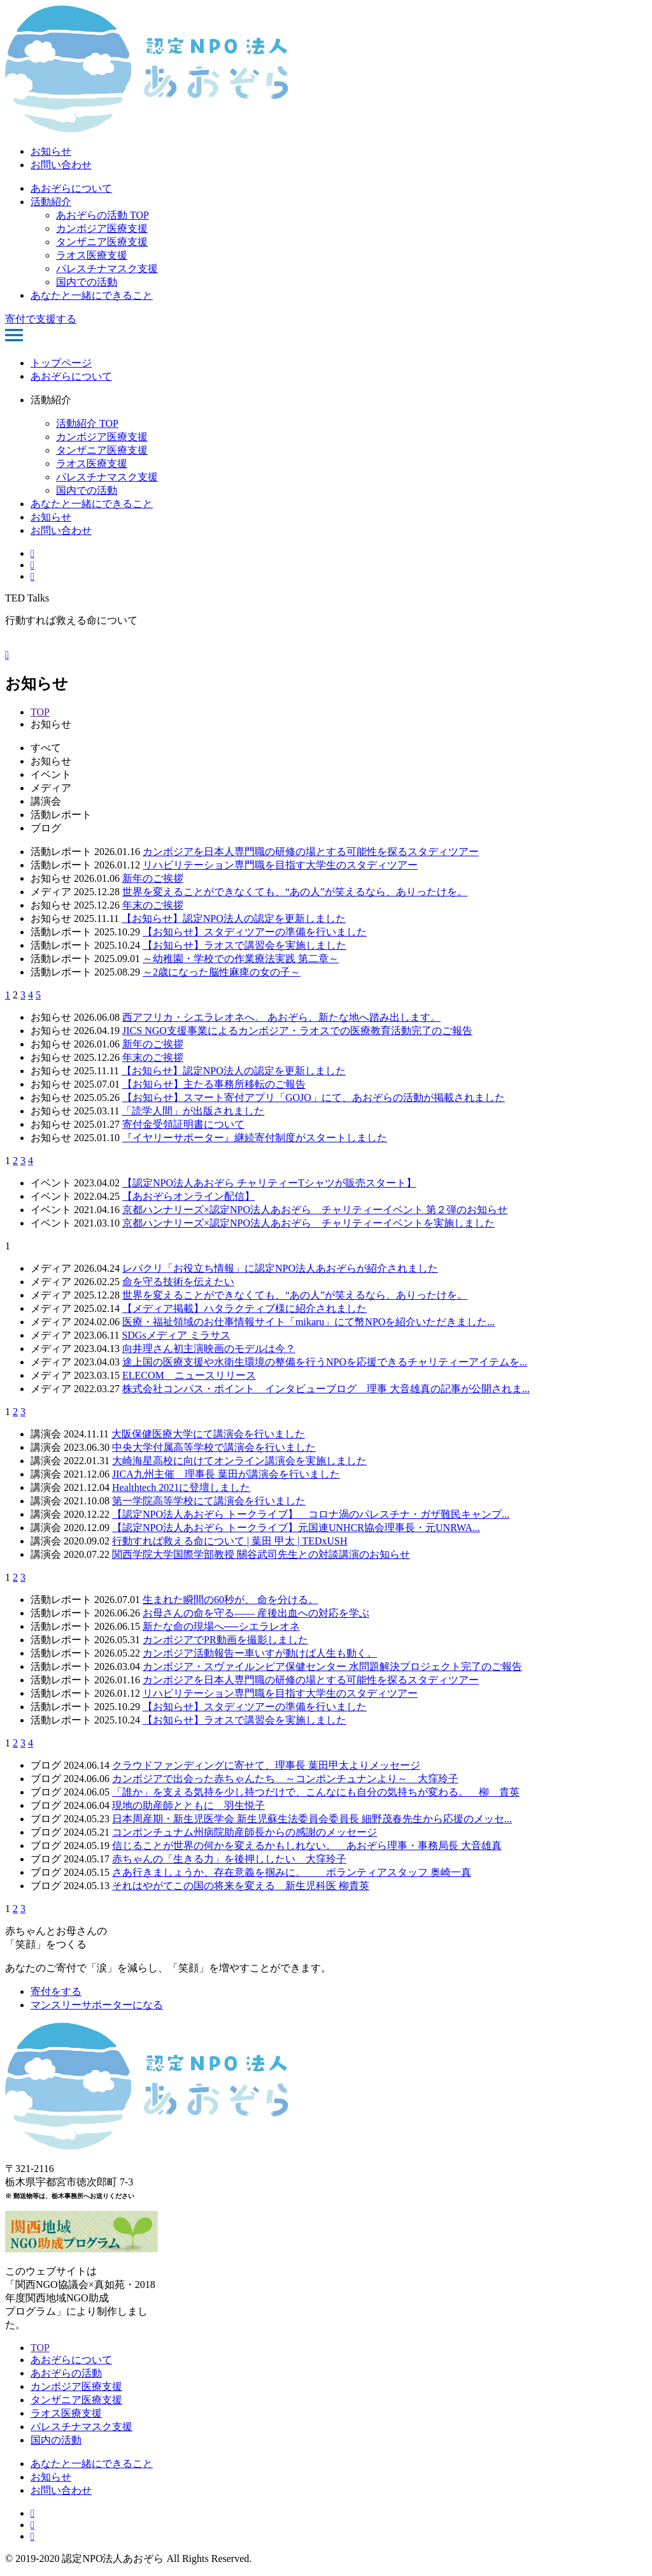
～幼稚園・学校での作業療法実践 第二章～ (241, 958)
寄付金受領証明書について (183, 1124)
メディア (51, 787)
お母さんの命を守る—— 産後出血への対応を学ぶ (256, 1613)
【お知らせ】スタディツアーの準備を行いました (255, 931)
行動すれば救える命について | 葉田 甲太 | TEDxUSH (230, 1541)
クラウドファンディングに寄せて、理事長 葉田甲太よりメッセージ (266, 1765)
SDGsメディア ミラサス (176, 1335)
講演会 (46, 801)
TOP (40, 712)
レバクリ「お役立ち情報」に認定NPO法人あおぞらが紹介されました (280, 1268)
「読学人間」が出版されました (193, 1110)
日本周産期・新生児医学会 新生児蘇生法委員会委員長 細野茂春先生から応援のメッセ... (312, 1818)
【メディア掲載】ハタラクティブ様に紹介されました (244, 1308)
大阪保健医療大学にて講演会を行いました (208, 1433)
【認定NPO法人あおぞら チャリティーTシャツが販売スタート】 (269, 1182)
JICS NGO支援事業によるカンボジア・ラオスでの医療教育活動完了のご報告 (297, 1030)
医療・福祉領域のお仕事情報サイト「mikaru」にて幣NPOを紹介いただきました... (308, 1321)
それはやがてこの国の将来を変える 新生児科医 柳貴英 (240, 1885)
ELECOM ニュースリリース (189, 1375)
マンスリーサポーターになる (97, 2004)
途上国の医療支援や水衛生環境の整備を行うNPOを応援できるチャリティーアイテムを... (324, 1361)
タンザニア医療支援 (102, 241)
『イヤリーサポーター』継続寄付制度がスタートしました (254, 1137)
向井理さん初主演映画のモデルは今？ (208, 1348)
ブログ (46, 828)
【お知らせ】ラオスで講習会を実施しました (244, 945)
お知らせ (51, 151)
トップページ (61, 362)
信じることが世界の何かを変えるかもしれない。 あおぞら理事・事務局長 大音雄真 (307, 1845)
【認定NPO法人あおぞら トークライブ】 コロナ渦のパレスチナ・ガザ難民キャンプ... (310, 1514)
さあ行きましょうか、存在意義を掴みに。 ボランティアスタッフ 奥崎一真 (291, 1872)
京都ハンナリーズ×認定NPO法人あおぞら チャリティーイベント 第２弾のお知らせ (314, 1209)
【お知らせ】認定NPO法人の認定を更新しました (234, 918)
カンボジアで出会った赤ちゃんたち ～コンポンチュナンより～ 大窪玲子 (285, 1778)
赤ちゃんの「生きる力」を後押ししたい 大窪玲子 (229, 1858)
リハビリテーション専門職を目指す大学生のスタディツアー (280, 865)
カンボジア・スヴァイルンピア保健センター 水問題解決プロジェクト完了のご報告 (332, 1666)
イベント (51, 774)
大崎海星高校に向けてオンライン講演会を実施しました (239, 1460)
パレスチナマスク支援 (107, 268)
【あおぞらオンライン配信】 (188, 1196)
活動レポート (61, 814)
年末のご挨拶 (152, 905)
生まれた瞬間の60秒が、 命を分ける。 (230, 1599)
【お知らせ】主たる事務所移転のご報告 (214, 1084)
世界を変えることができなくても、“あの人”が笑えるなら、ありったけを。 (294, 891)
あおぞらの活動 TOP (102, 215)
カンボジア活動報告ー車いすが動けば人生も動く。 (260, 1653)
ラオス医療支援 (91, 255)
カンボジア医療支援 (102, 228)
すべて (46, 747)
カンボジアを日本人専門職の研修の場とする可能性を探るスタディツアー (311, 851)
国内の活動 (56, 2440)
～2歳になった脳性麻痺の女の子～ (222, 972)
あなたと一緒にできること (92, 295)
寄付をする (56, 1991)
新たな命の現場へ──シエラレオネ (221, 1626)
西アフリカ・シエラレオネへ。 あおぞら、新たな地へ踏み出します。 (281, 1017)
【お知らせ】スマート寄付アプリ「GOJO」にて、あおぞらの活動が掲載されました (313, 1097)
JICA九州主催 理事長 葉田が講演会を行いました (226, 1474)
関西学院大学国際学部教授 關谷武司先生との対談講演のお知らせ (261, 1554)
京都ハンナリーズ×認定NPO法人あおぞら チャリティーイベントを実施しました (308, 1223)
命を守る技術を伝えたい (178, 1281)
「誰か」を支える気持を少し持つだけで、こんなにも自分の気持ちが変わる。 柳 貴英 (316, 1792)
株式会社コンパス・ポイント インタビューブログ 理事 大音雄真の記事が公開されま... (326, 1388)
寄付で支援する (40, 318)
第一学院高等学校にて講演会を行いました (209, 1500)
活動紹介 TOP (87, 423)
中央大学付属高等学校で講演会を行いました (214, 1447)
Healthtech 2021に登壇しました (181, 1487)
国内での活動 (86, 282)
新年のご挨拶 (152, 878)
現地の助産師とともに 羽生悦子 (188, 1805)
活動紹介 (51, 201)
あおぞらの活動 (66, 2373)
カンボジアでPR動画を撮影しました (225, 1639)
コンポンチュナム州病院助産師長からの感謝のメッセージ (244, 1832)
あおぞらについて (71, 188)
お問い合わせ (61, 164)
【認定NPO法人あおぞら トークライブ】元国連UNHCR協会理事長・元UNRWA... (296, 1527)
